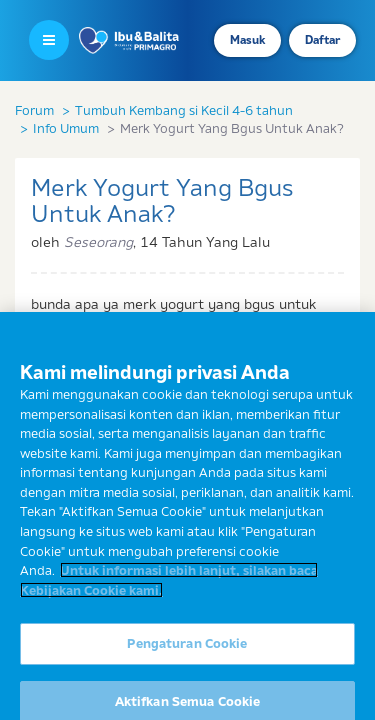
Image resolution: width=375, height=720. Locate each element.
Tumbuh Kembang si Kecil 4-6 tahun (184, 110)
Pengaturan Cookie (187, 651)
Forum (34, 110)
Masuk (247, 40)
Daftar (322, 40)
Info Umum (66, 128)
